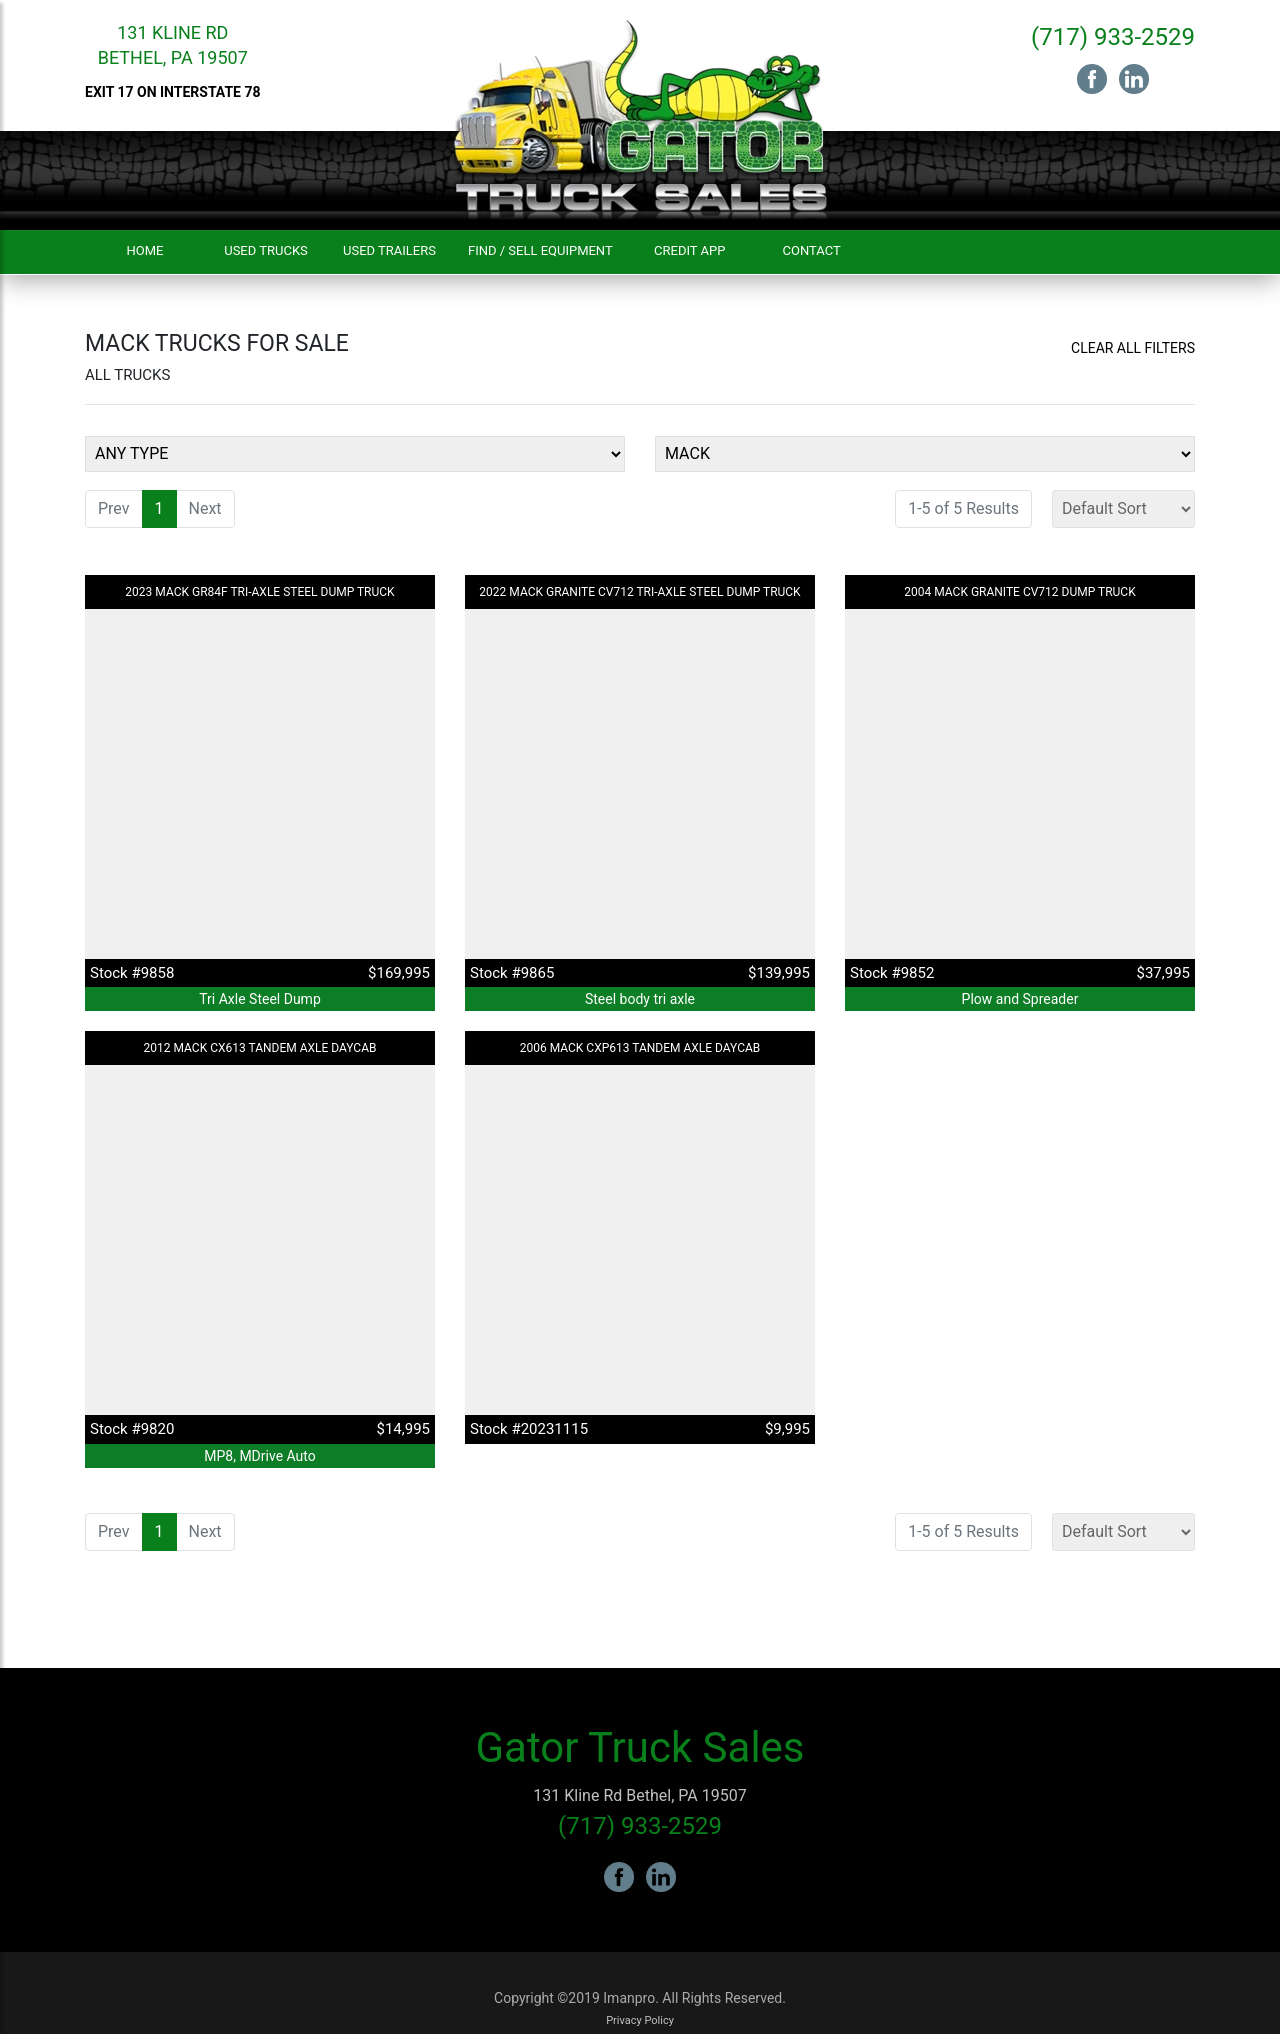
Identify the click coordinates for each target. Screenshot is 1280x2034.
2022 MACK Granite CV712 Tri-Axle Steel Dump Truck (639, 592)
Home (145, 250)
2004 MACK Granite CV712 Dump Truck (1019, 592)
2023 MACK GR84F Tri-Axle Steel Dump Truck (259, 592)
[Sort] (1123, 509)
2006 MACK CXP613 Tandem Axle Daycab (640, 1048)
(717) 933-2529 (1113, 37)
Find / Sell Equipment (540, 250)
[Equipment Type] (355, 454)
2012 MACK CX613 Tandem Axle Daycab (260, 1048)
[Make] (925, 454)
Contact (812, 250)
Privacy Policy (640, 2020)
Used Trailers (389, 250)
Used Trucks (266, 250)
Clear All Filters (1133, 348)
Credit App (689, 250)
